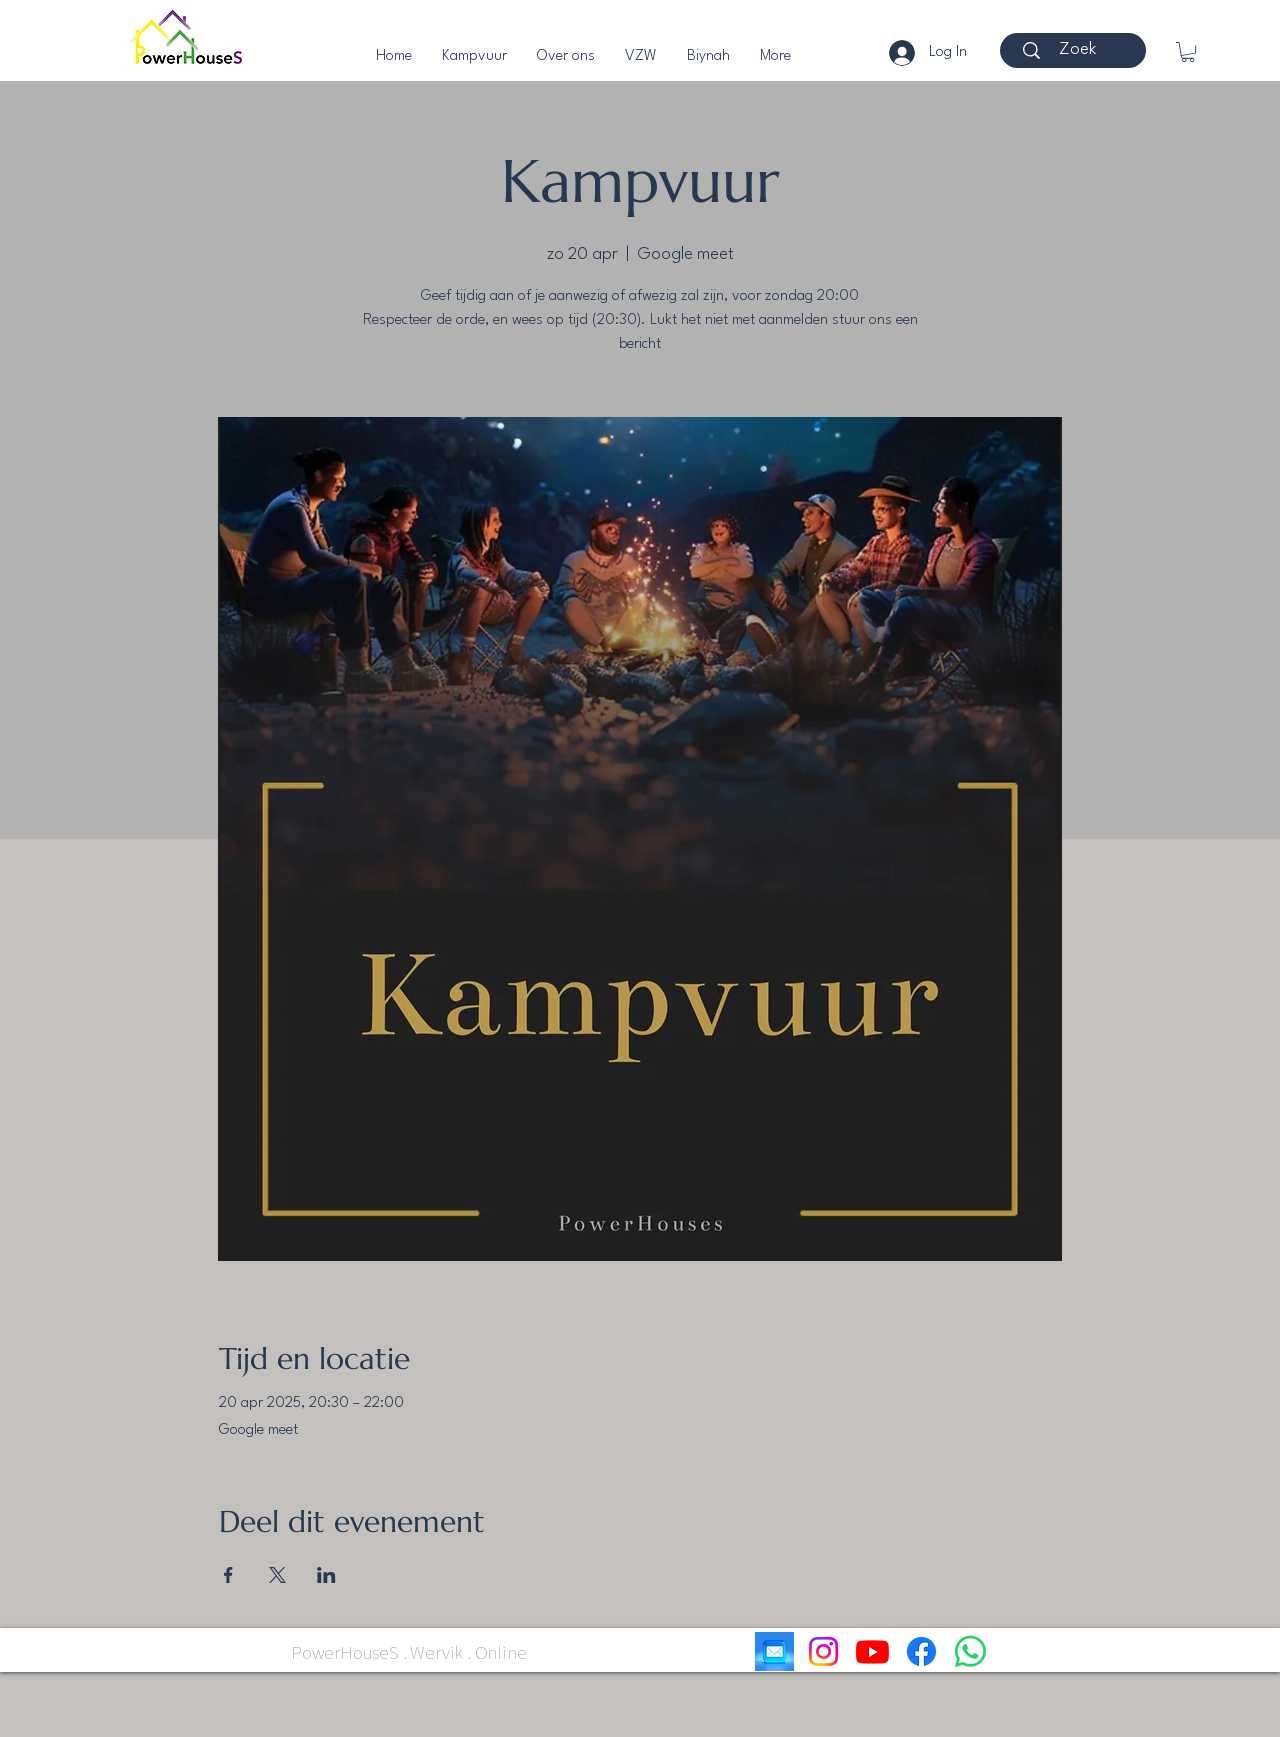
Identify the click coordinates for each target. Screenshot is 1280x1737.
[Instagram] (823, 1651)
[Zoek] (1077, 50)
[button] (1188, 52)
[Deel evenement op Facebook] (228, 1575)
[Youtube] (872, 1651)
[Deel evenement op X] (277, 1575)
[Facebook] (921, 1651)
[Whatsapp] (970, 1651)
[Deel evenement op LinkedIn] (326, 1575)
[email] (774, 1651)
